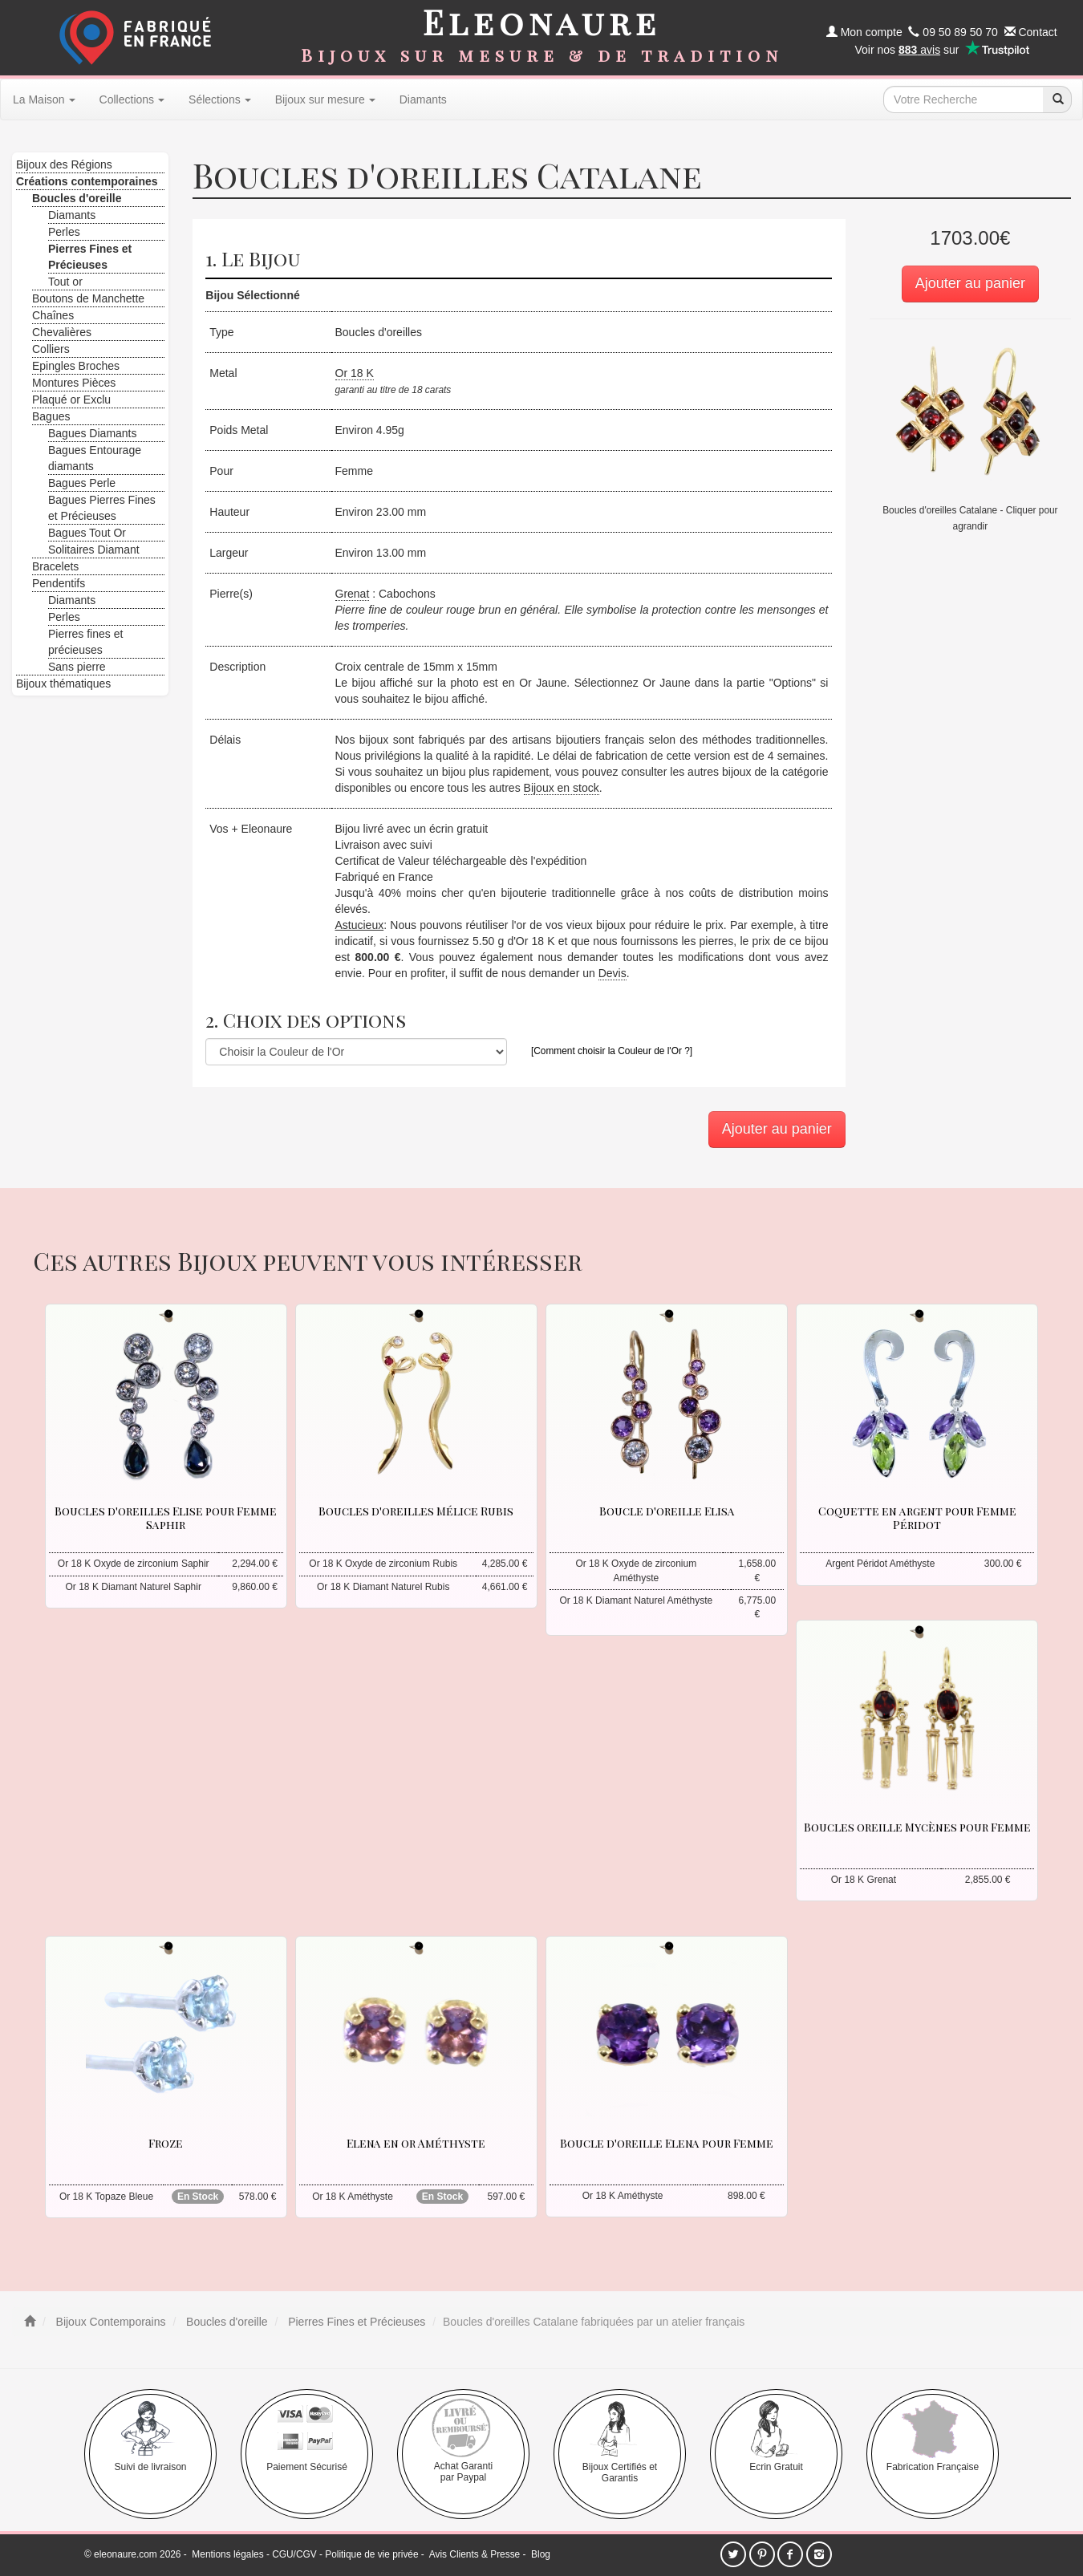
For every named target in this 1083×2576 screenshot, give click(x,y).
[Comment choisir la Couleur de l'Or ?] (611, 1051)
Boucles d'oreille (225, 2321)
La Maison (44, 99)
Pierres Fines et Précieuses (355, 2321)
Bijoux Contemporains (109, 2321)
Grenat (352, 593)
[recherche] (1057, 99)
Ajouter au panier (970, 283)
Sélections (220, 99)
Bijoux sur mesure (325, 99)
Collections (131, 99)
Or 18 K (354, 373)
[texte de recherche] (963, 99)
